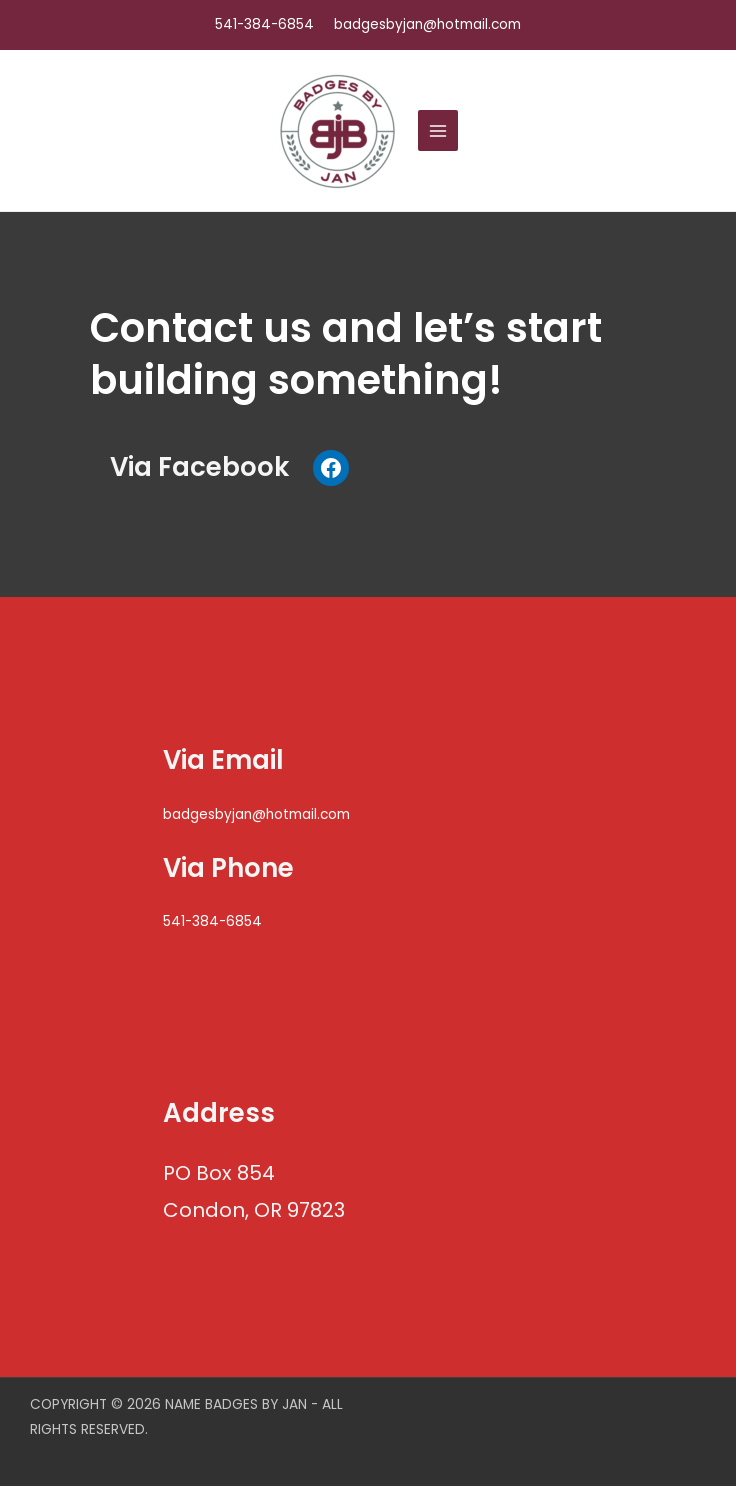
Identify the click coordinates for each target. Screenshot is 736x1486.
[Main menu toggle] (438, 130)
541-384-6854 (264, 24)
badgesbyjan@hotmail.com (256, 814)
